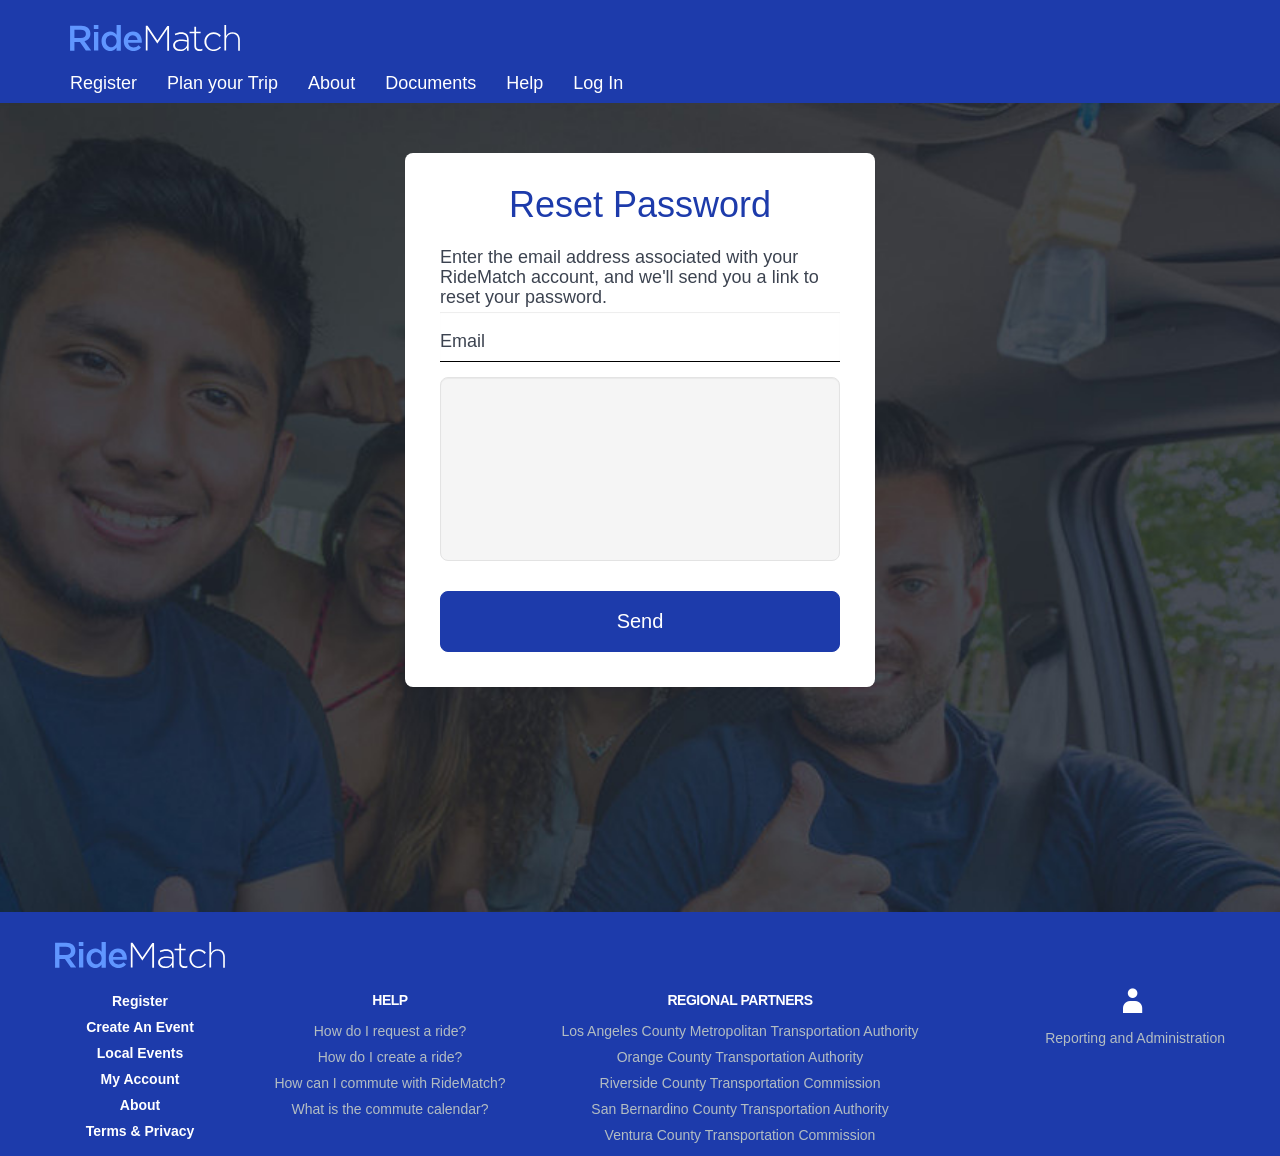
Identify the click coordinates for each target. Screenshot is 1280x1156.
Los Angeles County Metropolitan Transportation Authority (739, 1031)
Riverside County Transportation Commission (740, 1083)
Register (103, 83)
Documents (430, 83)
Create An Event (140, 1027)
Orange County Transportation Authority (740, 1057)
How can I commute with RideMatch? (389, 1083)
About (331, 83)
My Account (140, 1079)
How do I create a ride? (390, 1057)
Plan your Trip (222, 83)
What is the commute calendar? (390, 1109)
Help (524, 83)
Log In (598, 83)
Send (640, 621)
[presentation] (640, 469)
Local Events (140, 1053)
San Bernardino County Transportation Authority (739, 1109)
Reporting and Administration (1135, 1017)
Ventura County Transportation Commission (740, 1135)
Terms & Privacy (140, 1131)
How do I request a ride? (390, 1031)
